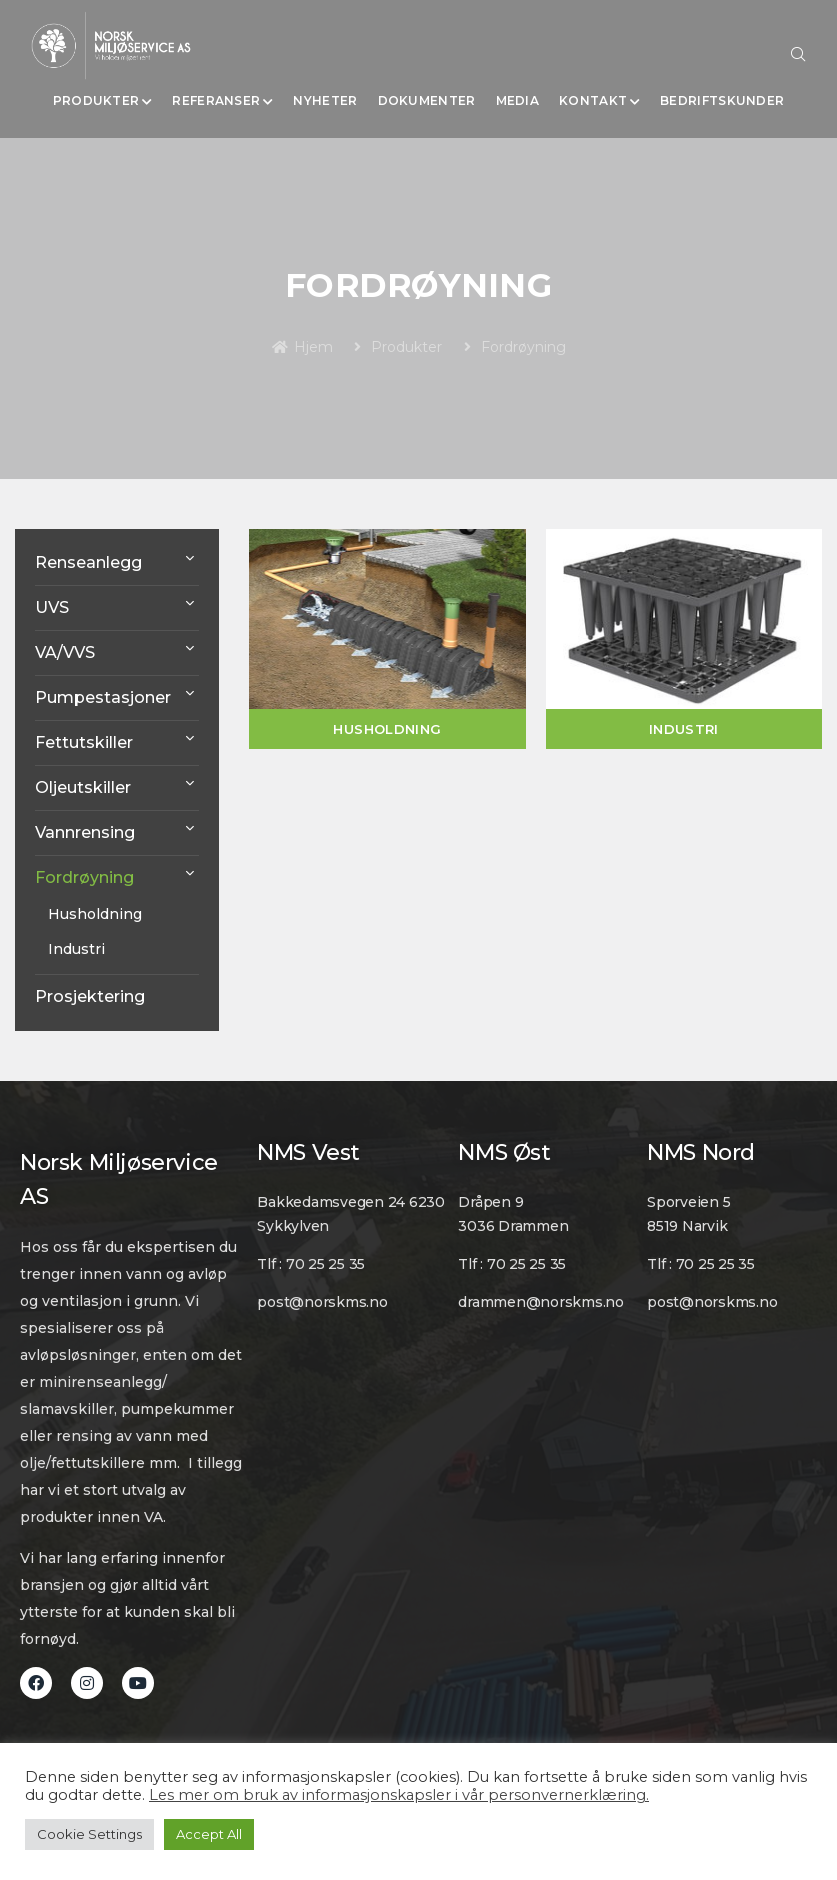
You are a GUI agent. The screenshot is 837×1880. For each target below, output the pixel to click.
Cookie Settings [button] (89, 1834)
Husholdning (95, 914)
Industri (76, 949)
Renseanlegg (88, 562)
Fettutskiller (84, 742)
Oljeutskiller (83, 787)
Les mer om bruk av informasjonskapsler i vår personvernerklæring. (399, 1795)
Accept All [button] (209, 1834)
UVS (52, 607)
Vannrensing (85, 832)
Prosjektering (90, 996)
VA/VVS (65, 652)
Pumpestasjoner (103, 697)
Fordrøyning (84, 877)
